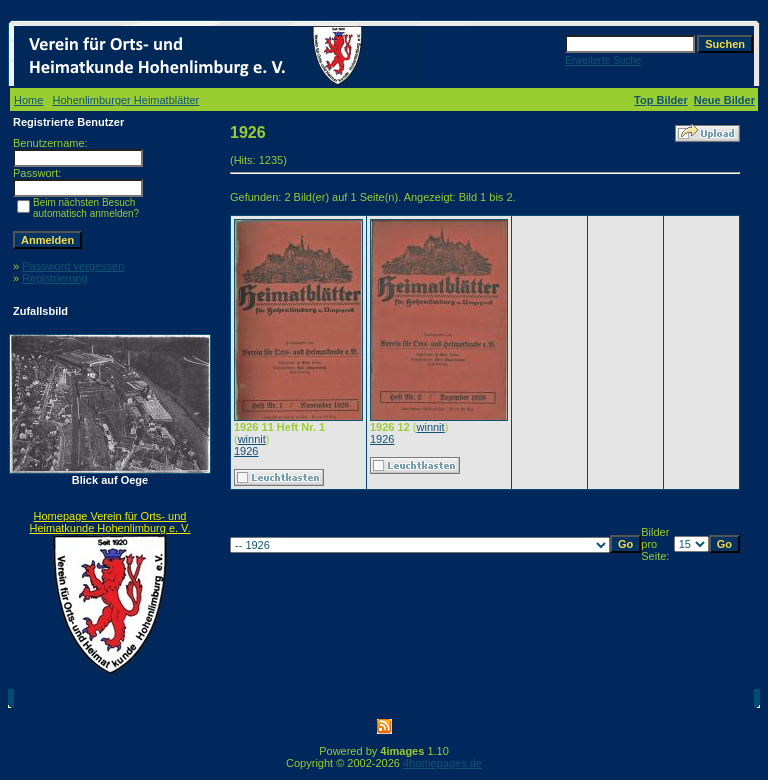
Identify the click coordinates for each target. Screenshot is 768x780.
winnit (252, 439)
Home (28, 100)
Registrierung (54, 278)
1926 (246, 451)
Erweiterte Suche (603, 60)
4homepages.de (442, 763)
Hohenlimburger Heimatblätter (126, 100)
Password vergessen (73, 266)
